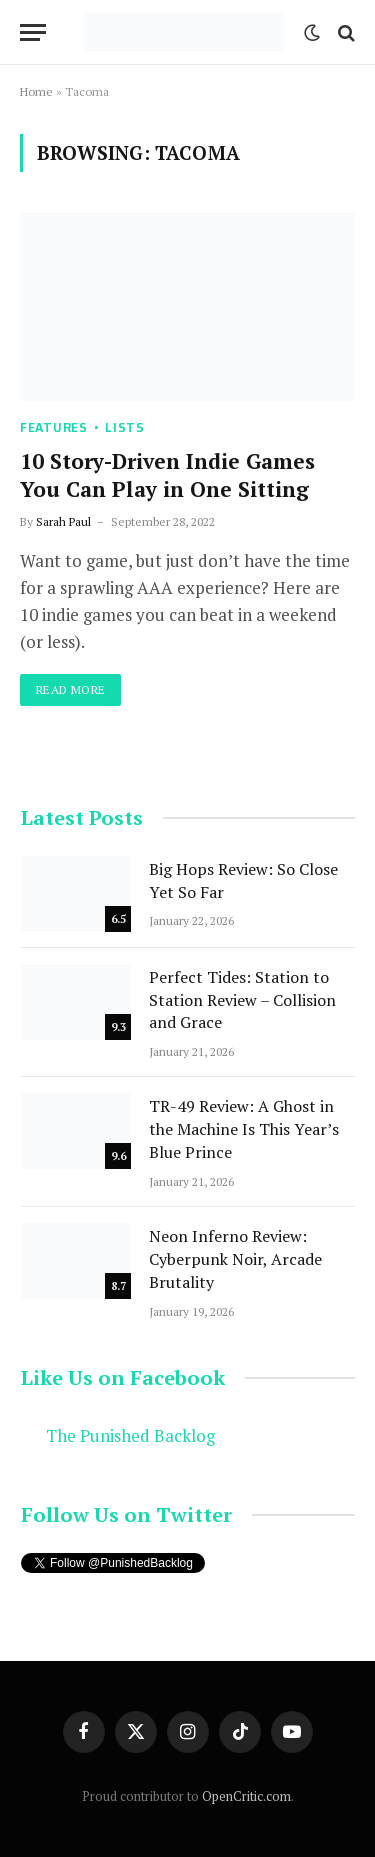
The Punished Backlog (130, 1436)
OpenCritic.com (246, 1796)
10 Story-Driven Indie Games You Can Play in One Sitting (167, 475)
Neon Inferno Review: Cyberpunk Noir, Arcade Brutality (235, 1259)
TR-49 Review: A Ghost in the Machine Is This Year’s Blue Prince (244, 1129)
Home (36, 91)
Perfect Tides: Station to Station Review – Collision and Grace (242, 1000)
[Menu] (33, 32)
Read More (70, 689)
